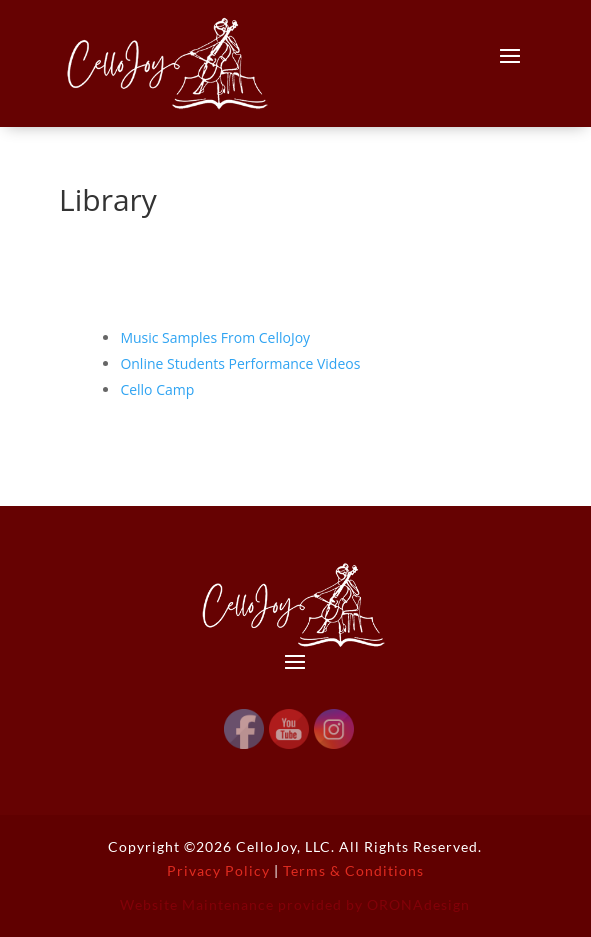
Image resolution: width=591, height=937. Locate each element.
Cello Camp (157, 389)
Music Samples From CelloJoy (215, 337)
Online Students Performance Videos (240, 363)
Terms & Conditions (353, 870)
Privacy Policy (218, 870)
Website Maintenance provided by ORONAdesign (295, 904)
